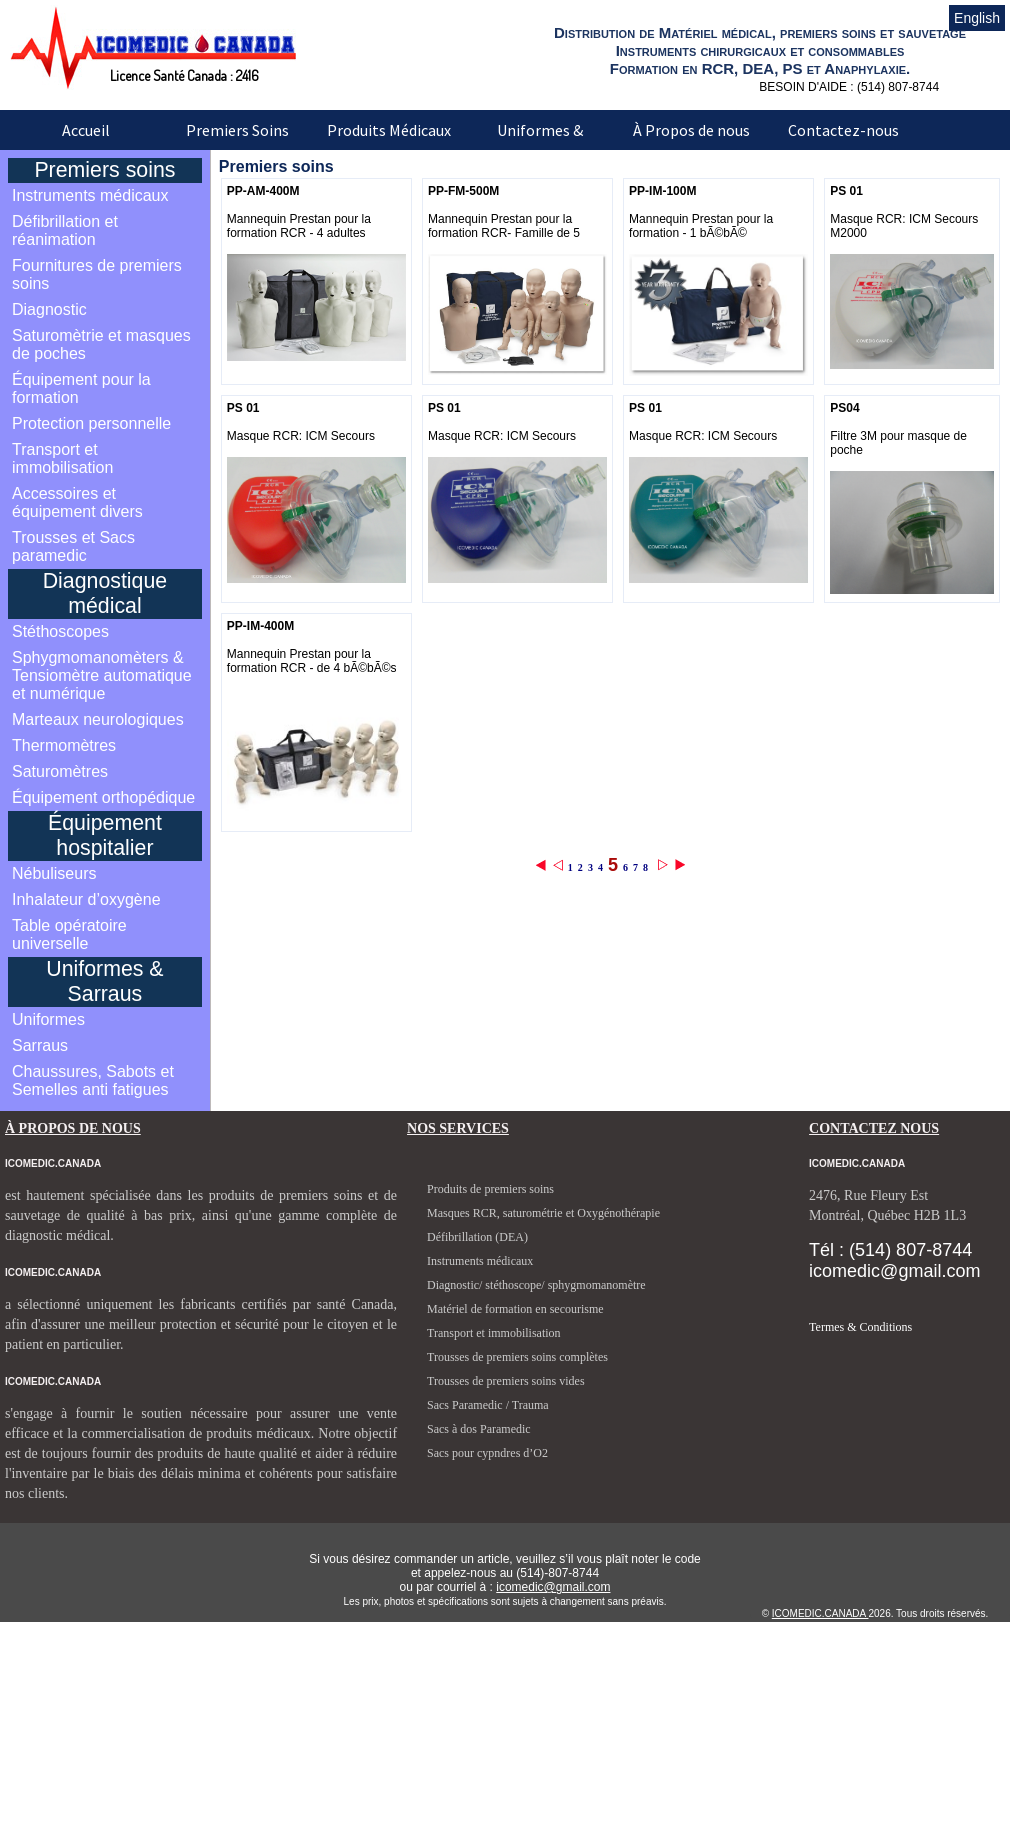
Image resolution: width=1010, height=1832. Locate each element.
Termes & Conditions (860, 1327)
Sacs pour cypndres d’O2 (487, 1453)
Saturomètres (60, 771)
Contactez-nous (843, 130)
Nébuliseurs (54, 873)
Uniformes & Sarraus (540, 144)
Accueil (86, 130)
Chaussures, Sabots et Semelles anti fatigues (93, 1080)
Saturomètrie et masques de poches (101, 344)
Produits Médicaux (389, 130)
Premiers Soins (237, 130)
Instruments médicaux (90, 195)
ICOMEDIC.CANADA (820, 1613)
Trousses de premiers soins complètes (517, 1357)
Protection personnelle (91, 423)
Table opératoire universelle (69, 934)
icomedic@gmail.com (553, 1587)
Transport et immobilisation (62, 458)
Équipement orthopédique (103, 797)
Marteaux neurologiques (98, 719)
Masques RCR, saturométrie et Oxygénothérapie (543, 1213)
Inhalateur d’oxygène (86, 899)
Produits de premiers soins (490, 1189)
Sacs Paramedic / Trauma (488, 1405)
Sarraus (40, 1045)
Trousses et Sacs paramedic (73, 546)
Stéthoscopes (60, 631)
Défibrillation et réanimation (65, 230)
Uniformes (48, 1019)
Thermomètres (64, 745)
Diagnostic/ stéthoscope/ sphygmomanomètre (536, 1285)
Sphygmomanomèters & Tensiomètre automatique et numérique (102, 675)
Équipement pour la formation (81, 388)
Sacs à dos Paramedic (479, 1429)
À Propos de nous (691, 130)
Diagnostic (49, 309)
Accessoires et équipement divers (77, 502)
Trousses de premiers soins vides (506, 1381)
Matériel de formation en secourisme (515, 1309)
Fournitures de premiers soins (97, 274)
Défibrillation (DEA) (477, 1237)
